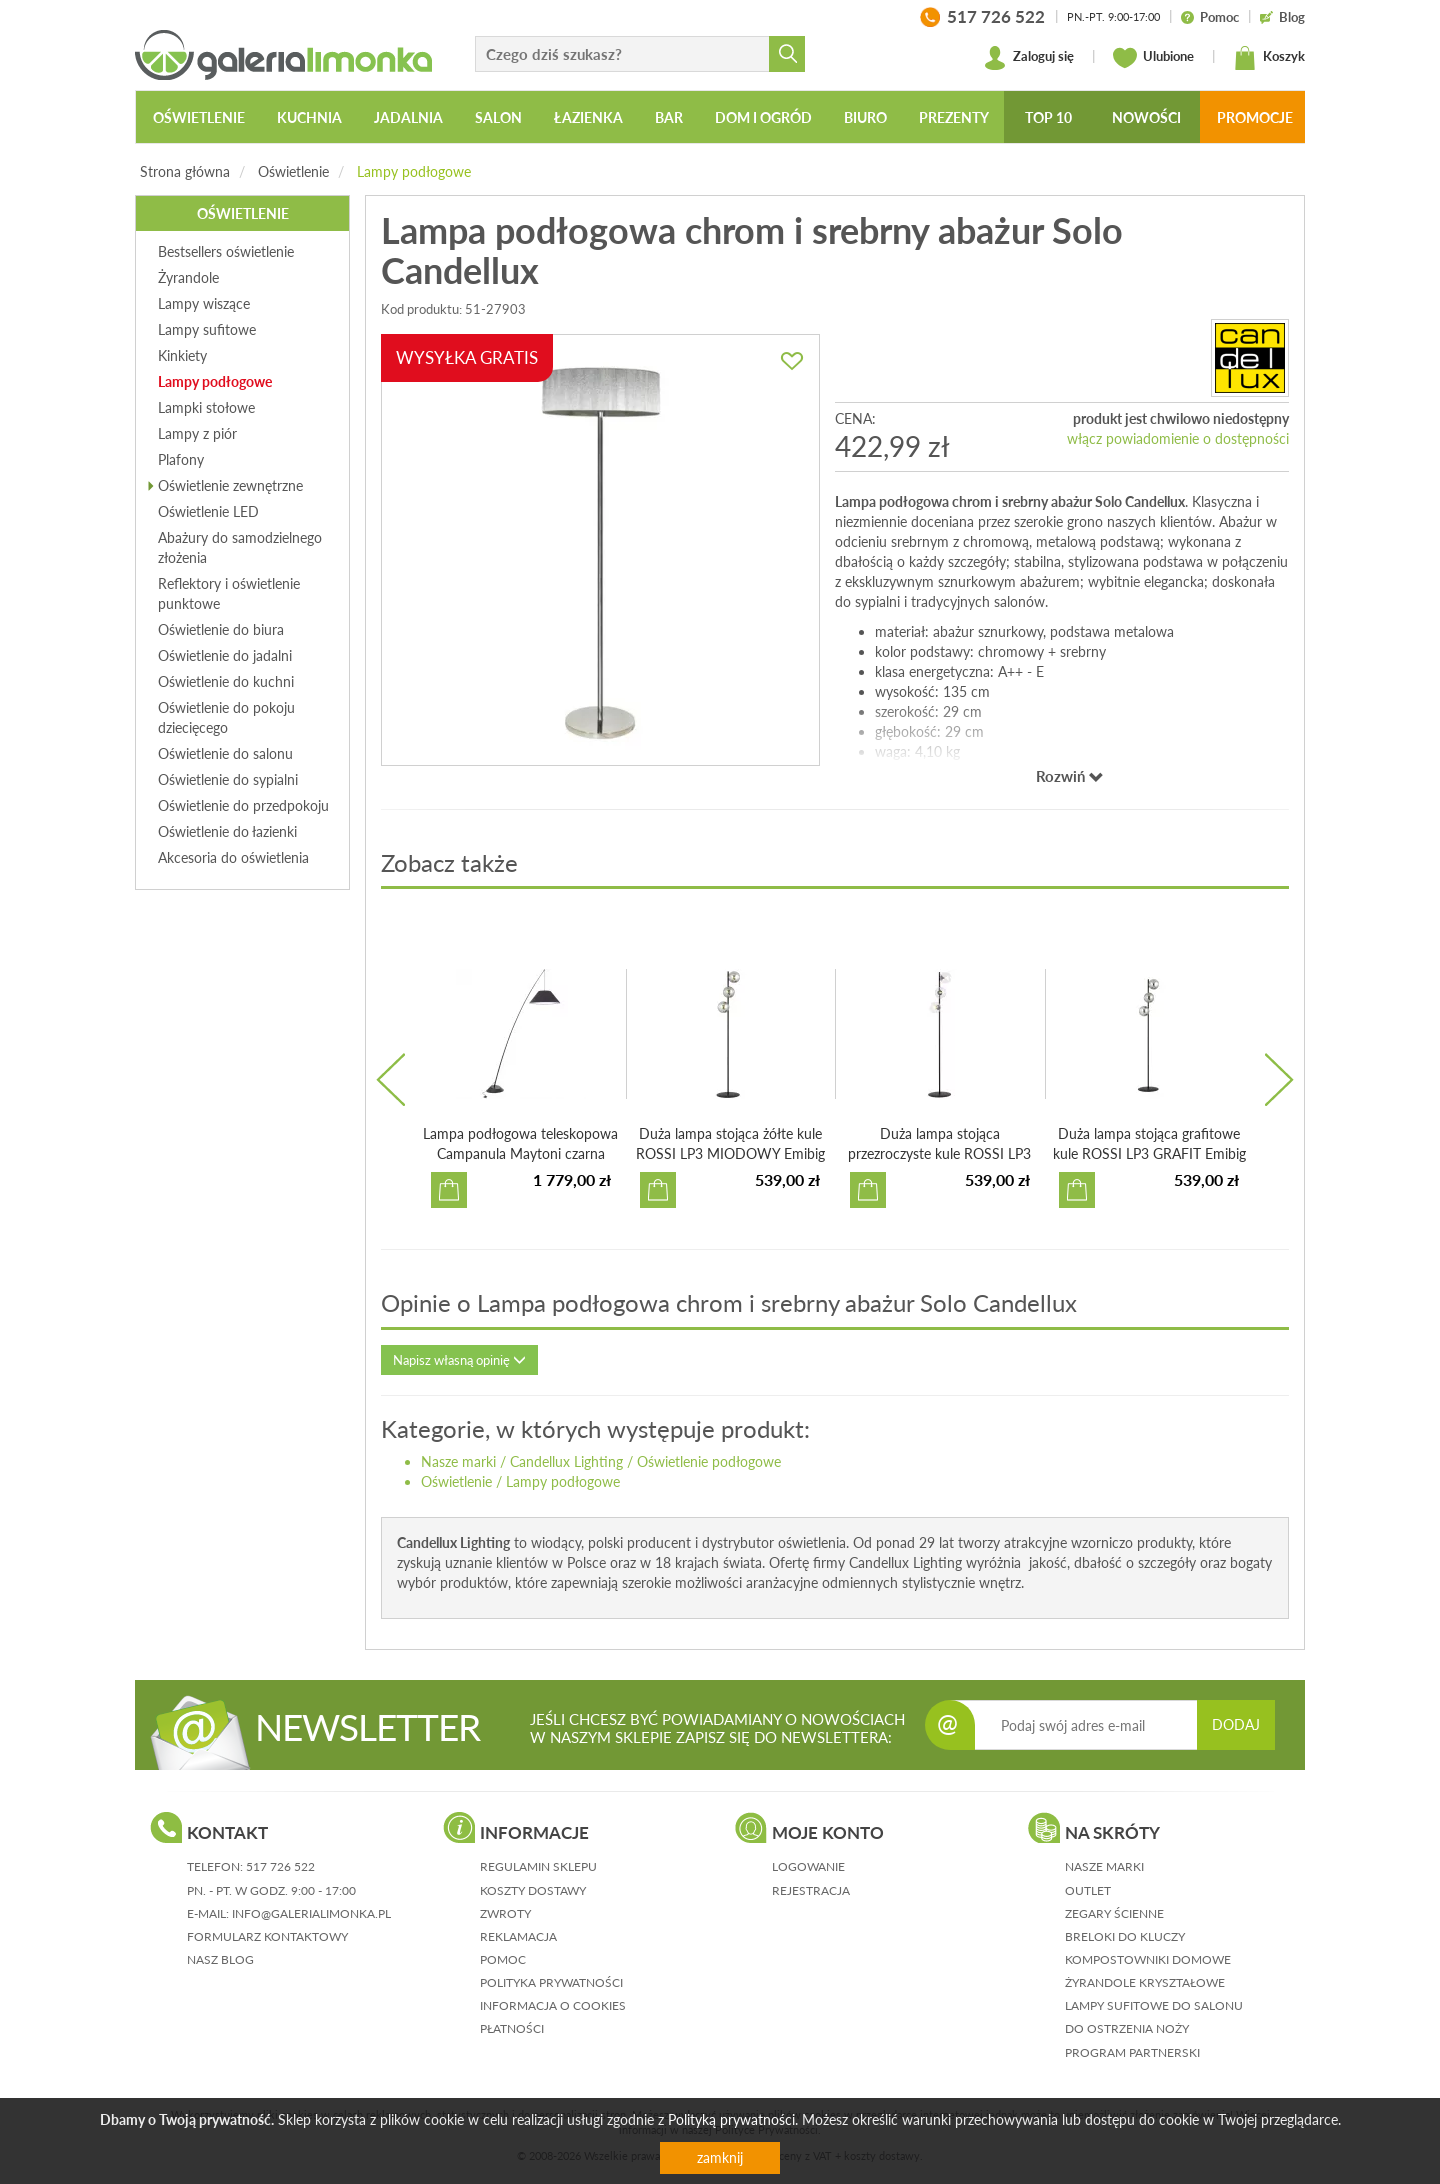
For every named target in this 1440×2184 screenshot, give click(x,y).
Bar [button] (669, 117)
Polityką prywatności (731, 2119)
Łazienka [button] (588, 117)
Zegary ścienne (1114, 1913)
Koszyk (1269, 58)
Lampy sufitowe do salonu (1154, 2005)
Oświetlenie (293, 171)
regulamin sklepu (538, 1866)
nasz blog (220, 1959)
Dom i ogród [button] (763, 117)
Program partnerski (1132, 2052)
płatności (512, 2028)
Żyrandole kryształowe (1145, 1982)
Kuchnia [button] (309, 117)
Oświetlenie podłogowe (709, 1461)
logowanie (808, 1866)
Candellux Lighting (566, 1461)
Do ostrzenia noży (1127, 2028)
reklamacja (518, 1936)
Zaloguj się (1028, 58)
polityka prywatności (551, 1982)
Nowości (1146, 117)
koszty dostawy (533, 1890)
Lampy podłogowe (414, 171)
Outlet (1088, 1890)
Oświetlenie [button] (199, 117)
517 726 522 (280, 1866)
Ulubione (1153, 58)
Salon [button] (498, 117)
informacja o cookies (553, 2005)
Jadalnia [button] (408, 117)
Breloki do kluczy (1125, 1936)
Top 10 (1048, 117)
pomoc (503, 1959)
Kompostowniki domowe (1148, 1959)
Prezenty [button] (954, 117)
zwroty (505, 1913)
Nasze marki (458, 1461)
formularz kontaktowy (267, 1936)
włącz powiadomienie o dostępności (1178, 438)
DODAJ (1236, 1724)
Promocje (1255, 117)
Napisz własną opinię (459, 1360)
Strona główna (185, 171)
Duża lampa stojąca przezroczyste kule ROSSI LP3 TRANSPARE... (939, 1153)
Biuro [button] (865, 117)
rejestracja (811, 1890)
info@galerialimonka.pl (311, 1913)
